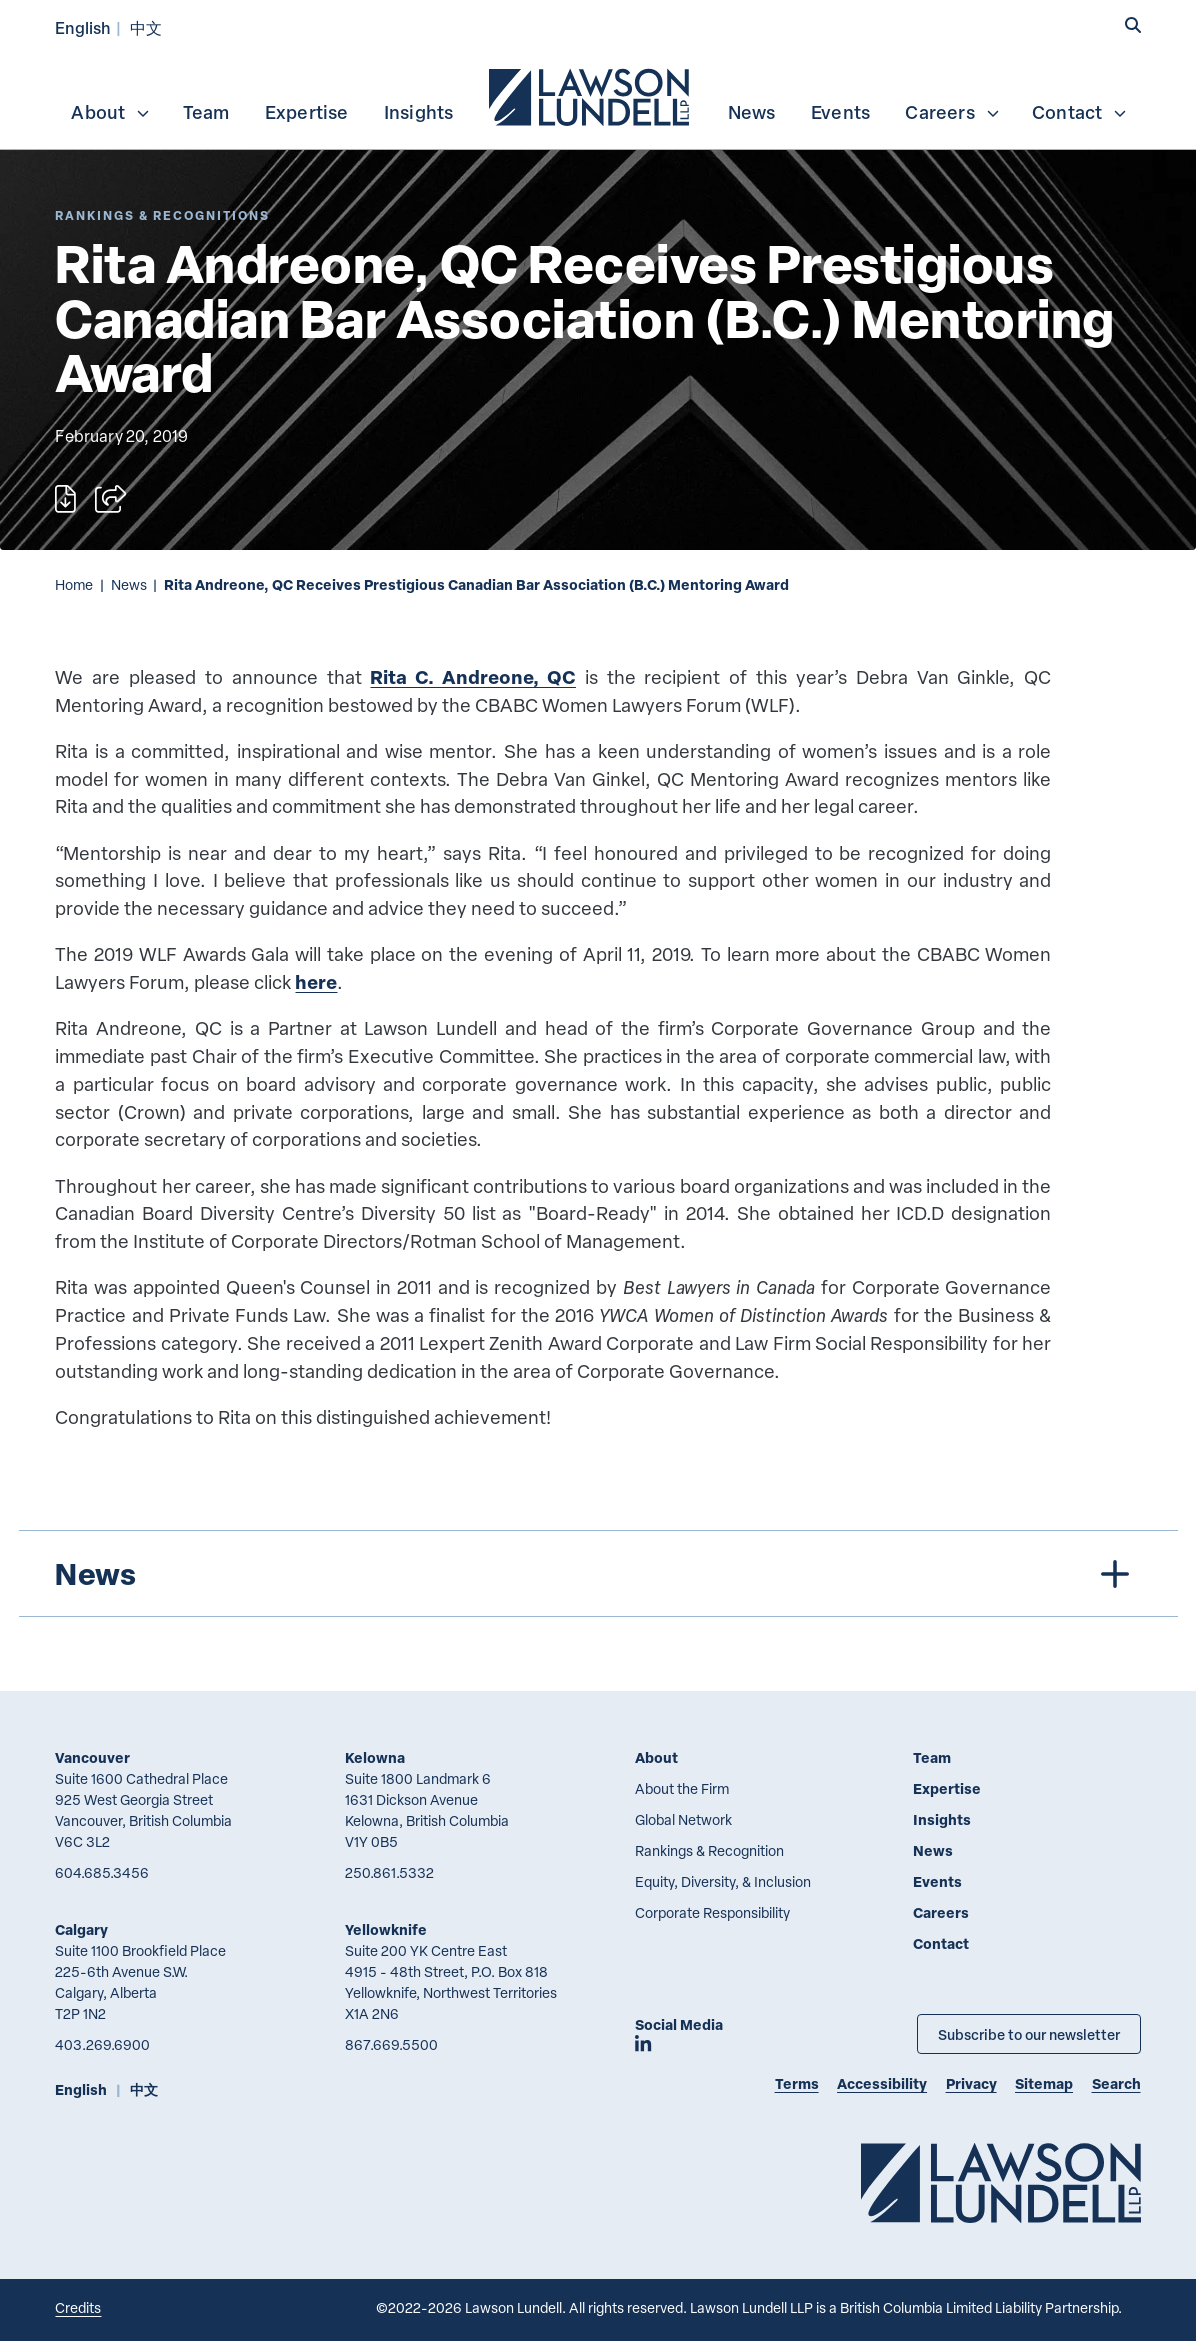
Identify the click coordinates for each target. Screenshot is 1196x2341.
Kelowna (375, 1757)
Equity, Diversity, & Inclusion (723, 1881)
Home (74, 584)
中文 (146, 27)
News (752, 112)
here (316, 981)
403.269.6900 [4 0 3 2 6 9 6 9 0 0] (102, 2044)
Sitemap (1044, 2083)
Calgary (81, 1929)
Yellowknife (386, 1929)
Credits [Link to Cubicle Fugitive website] (78, 2307)
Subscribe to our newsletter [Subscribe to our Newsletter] (1029, 2034)
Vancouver (92, 1757)
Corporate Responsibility (712, 1912)
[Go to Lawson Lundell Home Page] (1001, 2182)
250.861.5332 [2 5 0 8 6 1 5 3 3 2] (389, 1872)
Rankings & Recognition (709, 1850)
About (111, 112)
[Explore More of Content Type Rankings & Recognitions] (162, 215)
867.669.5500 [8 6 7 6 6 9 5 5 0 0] (391, 2044)
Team (206, 112)
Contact (1080, 112)
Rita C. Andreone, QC (473, 676)
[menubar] (597, 95)
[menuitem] (591, 95)
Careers (952, 112)
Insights (419, 112)
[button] (1133, 26)
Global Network (683, 1819)
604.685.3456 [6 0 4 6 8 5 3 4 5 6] (102, 1872)
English (83, 27)
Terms (797, 2083)
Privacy (971, 2083)
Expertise (307, 112)
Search (1116, 2083)
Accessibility (882, 2083)
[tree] (598, 1573)
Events (840, 112)
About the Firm (682, 1788)
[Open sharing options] (110, 499)
